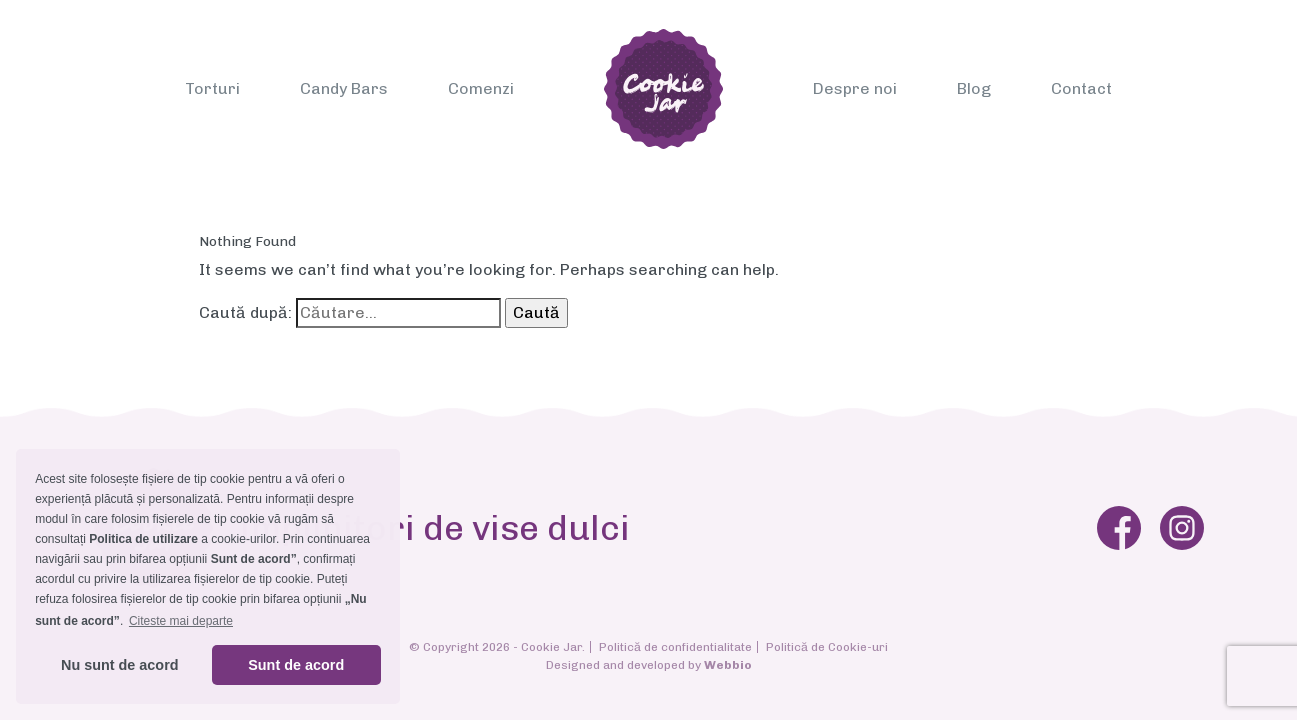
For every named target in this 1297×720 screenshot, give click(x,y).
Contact (1081, 88)
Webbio (728, 665)
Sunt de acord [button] (296, 665)
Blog (974, 88)
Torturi (212, 88)
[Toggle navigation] (198, 17)
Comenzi (481, 88)
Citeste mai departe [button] (181, 621)
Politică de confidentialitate (675, 647)
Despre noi (855, 88)
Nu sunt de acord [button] (120, 665)
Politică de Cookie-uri (827, 647)
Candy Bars (344, 88)
